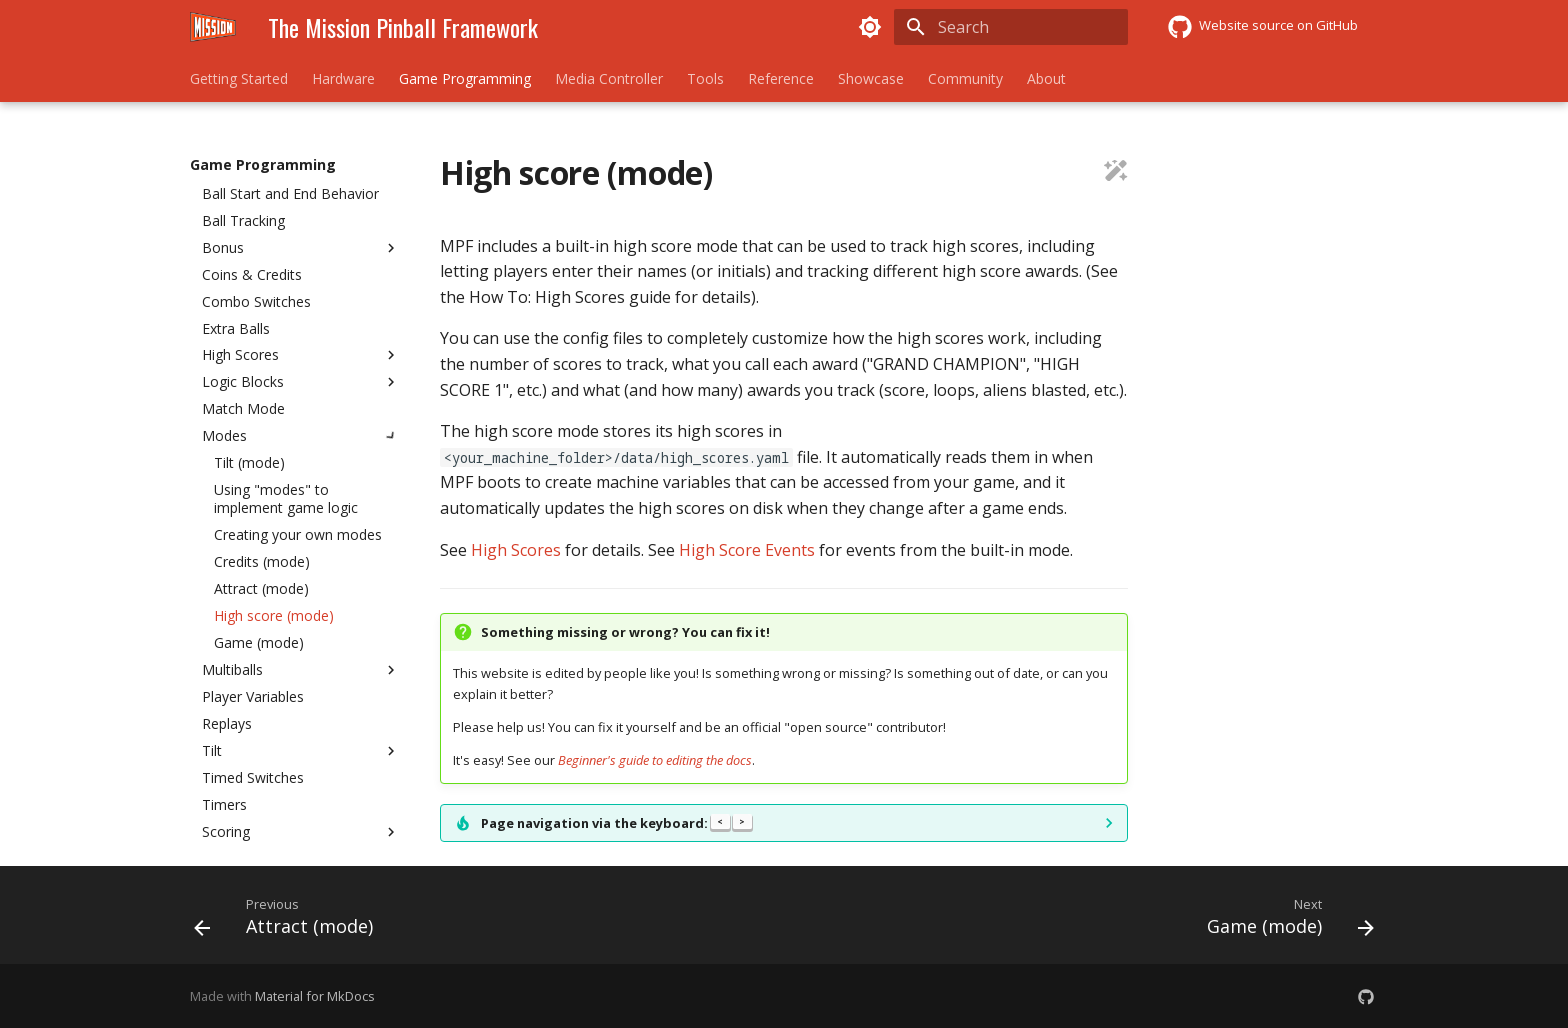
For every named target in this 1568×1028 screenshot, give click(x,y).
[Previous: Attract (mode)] (289, 921)
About (1046, 79)
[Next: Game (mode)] (1284, 921)
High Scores (516, 550)
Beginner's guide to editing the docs (655, 760)
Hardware (343, 79)
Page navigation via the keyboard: (616, 823)
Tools (705, 79)
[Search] (1011, 27)
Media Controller (609, 79)
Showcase (871, 79)
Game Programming (465, 79)
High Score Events (747, 550)
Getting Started (239, 79)
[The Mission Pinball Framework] (213, 27)
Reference (781, 79)
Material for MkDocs (315, 996)
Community (965, 79)
